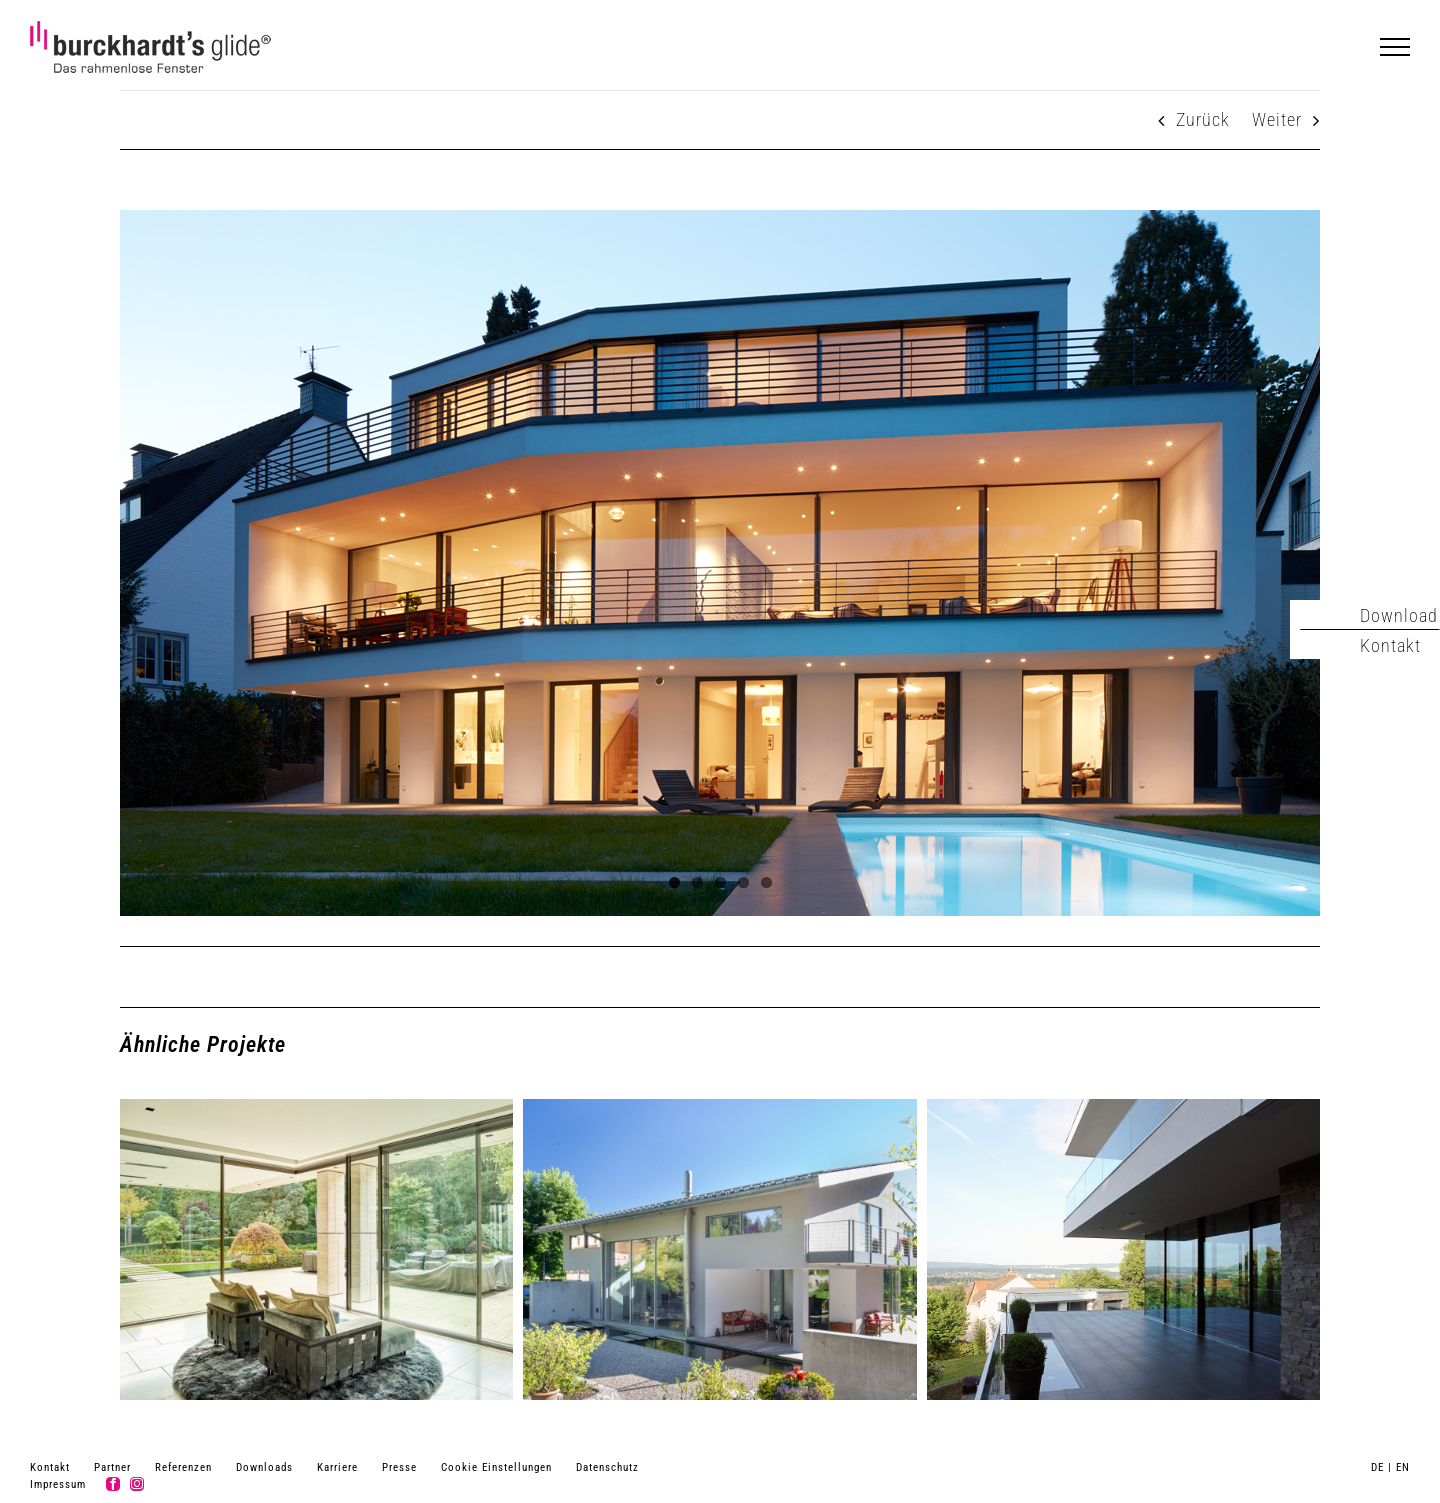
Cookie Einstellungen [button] (496, 1467)
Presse (399, 1467)
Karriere (337, 1467)
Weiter (1277, 119)
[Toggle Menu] (1395, 47)
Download (1399, 615)
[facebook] (113, 1484)
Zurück (1203, 119)
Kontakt (50, 1467)
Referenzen (183, 1467)
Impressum (58, 1484)
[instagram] (137, 1484)
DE (1377, 1467)
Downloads (264, 1467)
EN (1403, 1467)
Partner (112, 1467)
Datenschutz (607, 1467)
